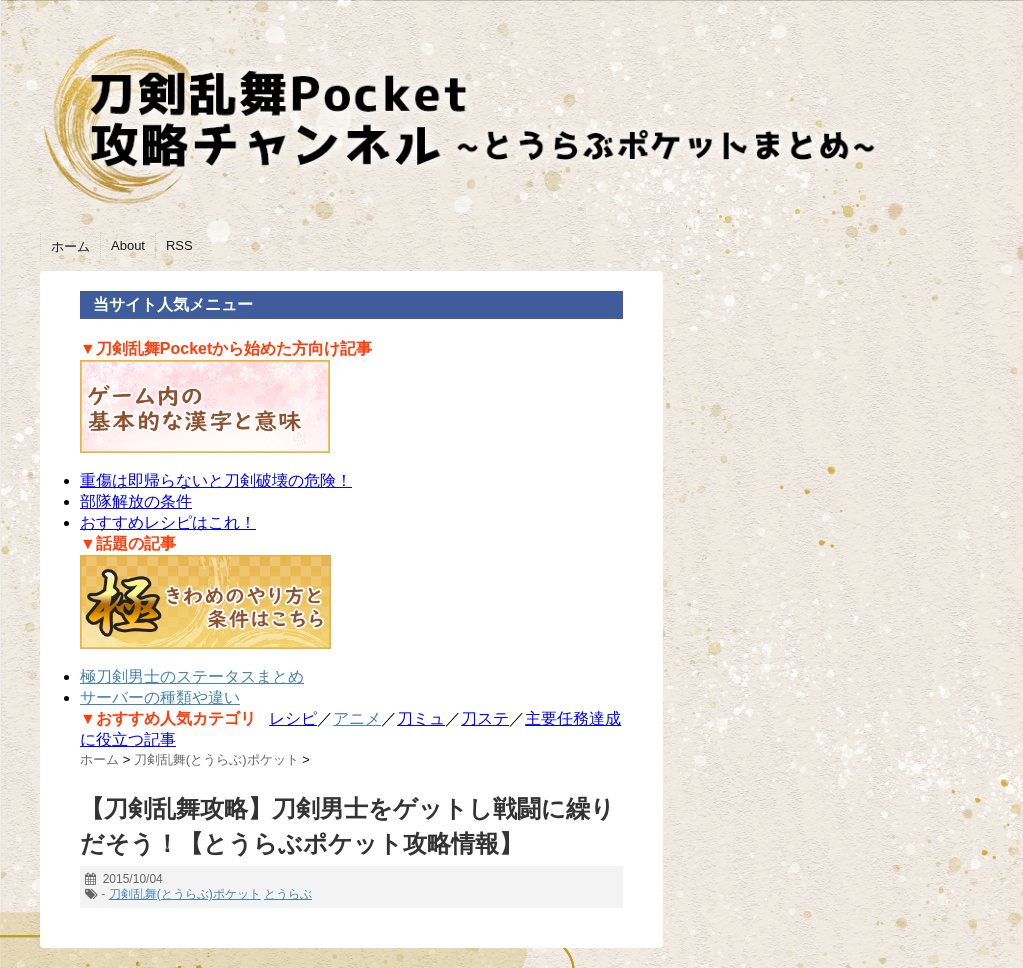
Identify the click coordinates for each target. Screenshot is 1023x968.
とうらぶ (288, 894)
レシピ (293, 718)
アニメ (357, 718)
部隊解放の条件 (136, 501)
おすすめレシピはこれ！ (168, 522)
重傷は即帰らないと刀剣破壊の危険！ (216, 480)
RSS (179, 245)
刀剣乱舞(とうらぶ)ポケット (185, 894)
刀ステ (485, 718)
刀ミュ (421, 718)
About (128, 245)
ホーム (70, 246)
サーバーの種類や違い (160, 697)
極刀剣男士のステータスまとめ (192, 676)
